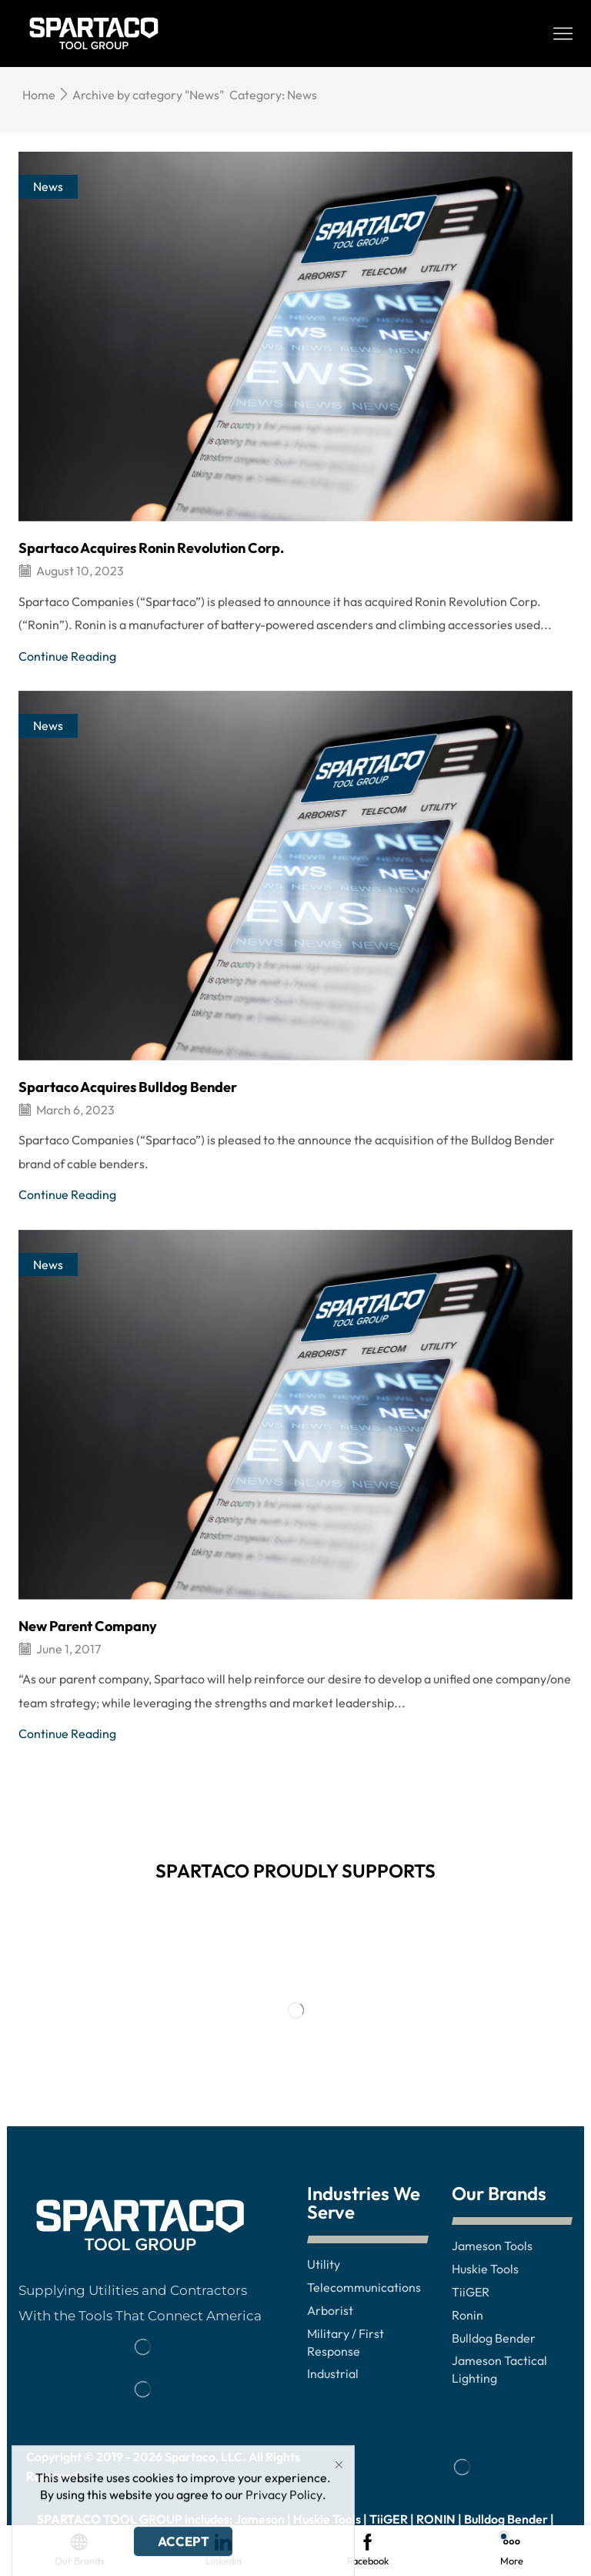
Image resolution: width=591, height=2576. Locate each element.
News (48, 186)
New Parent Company (87, 1626)
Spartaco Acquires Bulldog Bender (127, 1087)
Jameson (260, 2519)
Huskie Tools (327, 2519)
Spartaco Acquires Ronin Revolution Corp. (151, 548)
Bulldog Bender (506, 2519)
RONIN (436, 2519)
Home (38, 94)
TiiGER (388, 2519)
